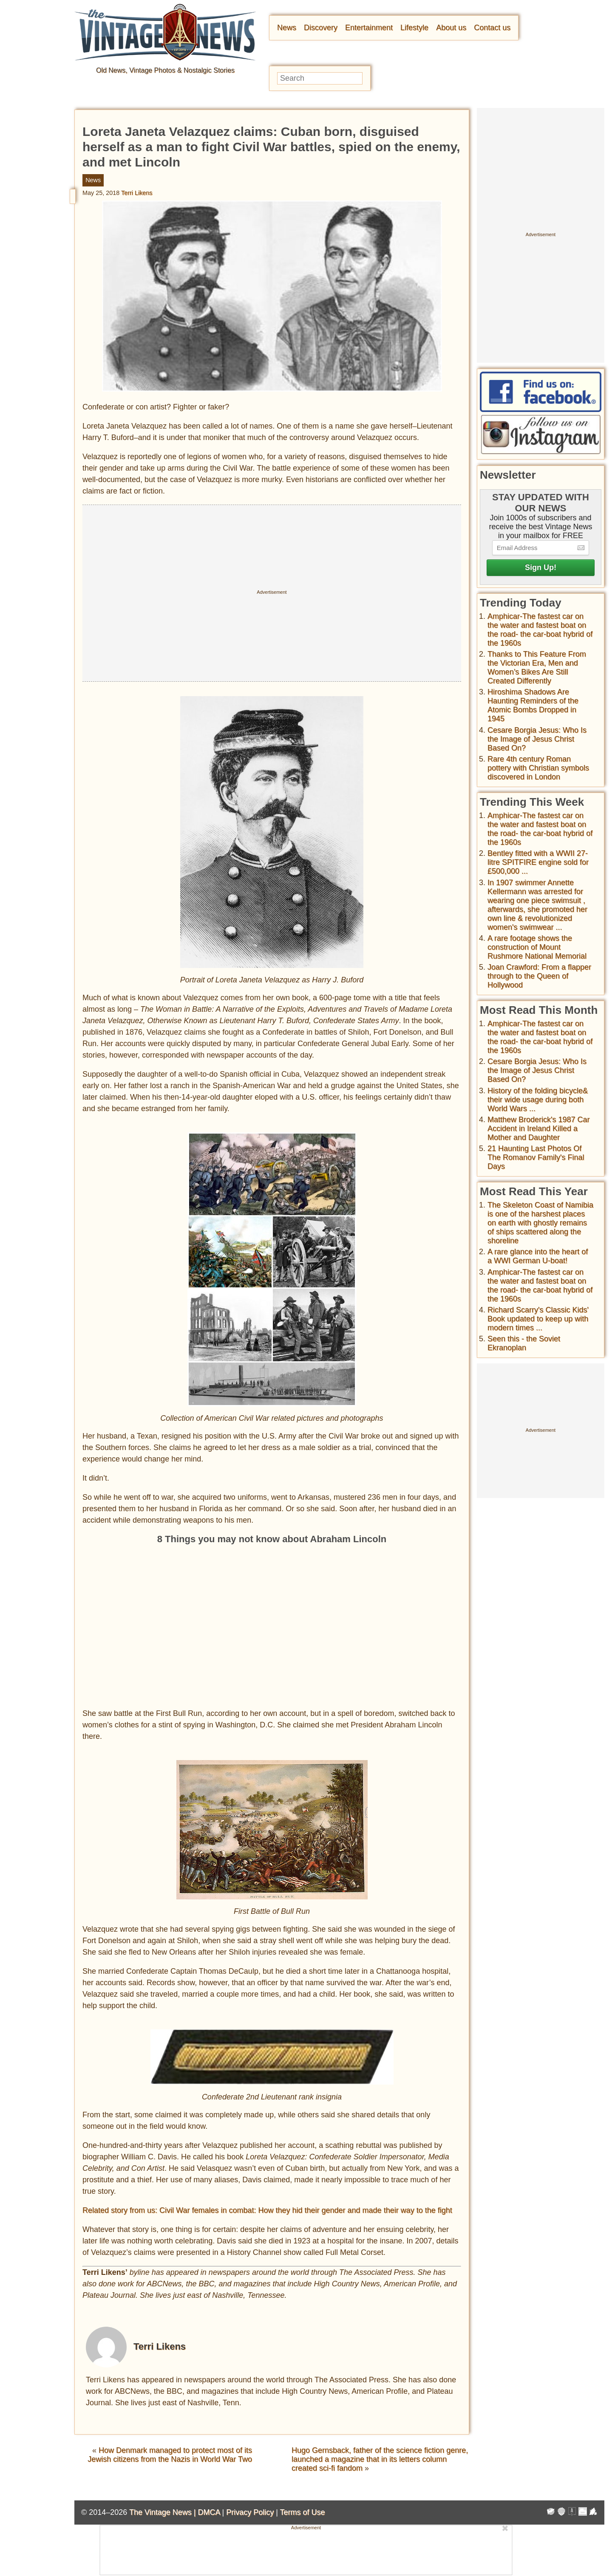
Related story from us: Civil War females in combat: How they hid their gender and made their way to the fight (267, 2210)
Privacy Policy (250, 2512)
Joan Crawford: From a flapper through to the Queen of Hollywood (539, 976)
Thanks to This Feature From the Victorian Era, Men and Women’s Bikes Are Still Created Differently (536, 667)
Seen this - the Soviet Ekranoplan (523, 1343)
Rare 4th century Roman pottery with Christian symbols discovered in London (538, 768)
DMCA (209, 2512)
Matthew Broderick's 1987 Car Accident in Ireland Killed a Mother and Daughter (538, 1128)
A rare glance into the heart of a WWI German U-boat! (537, 1256)
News (286, 27)
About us (451, 27)
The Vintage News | (163, 2512)
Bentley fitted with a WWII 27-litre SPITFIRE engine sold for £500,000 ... (538, 862)
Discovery (320, 27)
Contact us (492, 27)
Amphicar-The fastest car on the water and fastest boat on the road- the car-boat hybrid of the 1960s (539, 629)
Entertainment (369, 27)
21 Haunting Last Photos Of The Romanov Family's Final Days (535, 1157)
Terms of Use (302, 2512)
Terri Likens (137, 192)
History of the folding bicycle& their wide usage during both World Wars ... (537, 1099)
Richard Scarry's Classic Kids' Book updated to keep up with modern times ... (538, 1319)
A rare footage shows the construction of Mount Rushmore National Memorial (536, 947)
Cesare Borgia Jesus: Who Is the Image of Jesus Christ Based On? (536, 739)
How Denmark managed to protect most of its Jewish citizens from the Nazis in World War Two (170, 2454)
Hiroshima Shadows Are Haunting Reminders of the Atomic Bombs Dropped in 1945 (532, 705)
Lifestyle (414, 27)
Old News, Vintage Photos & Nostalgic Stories (165, 70)
